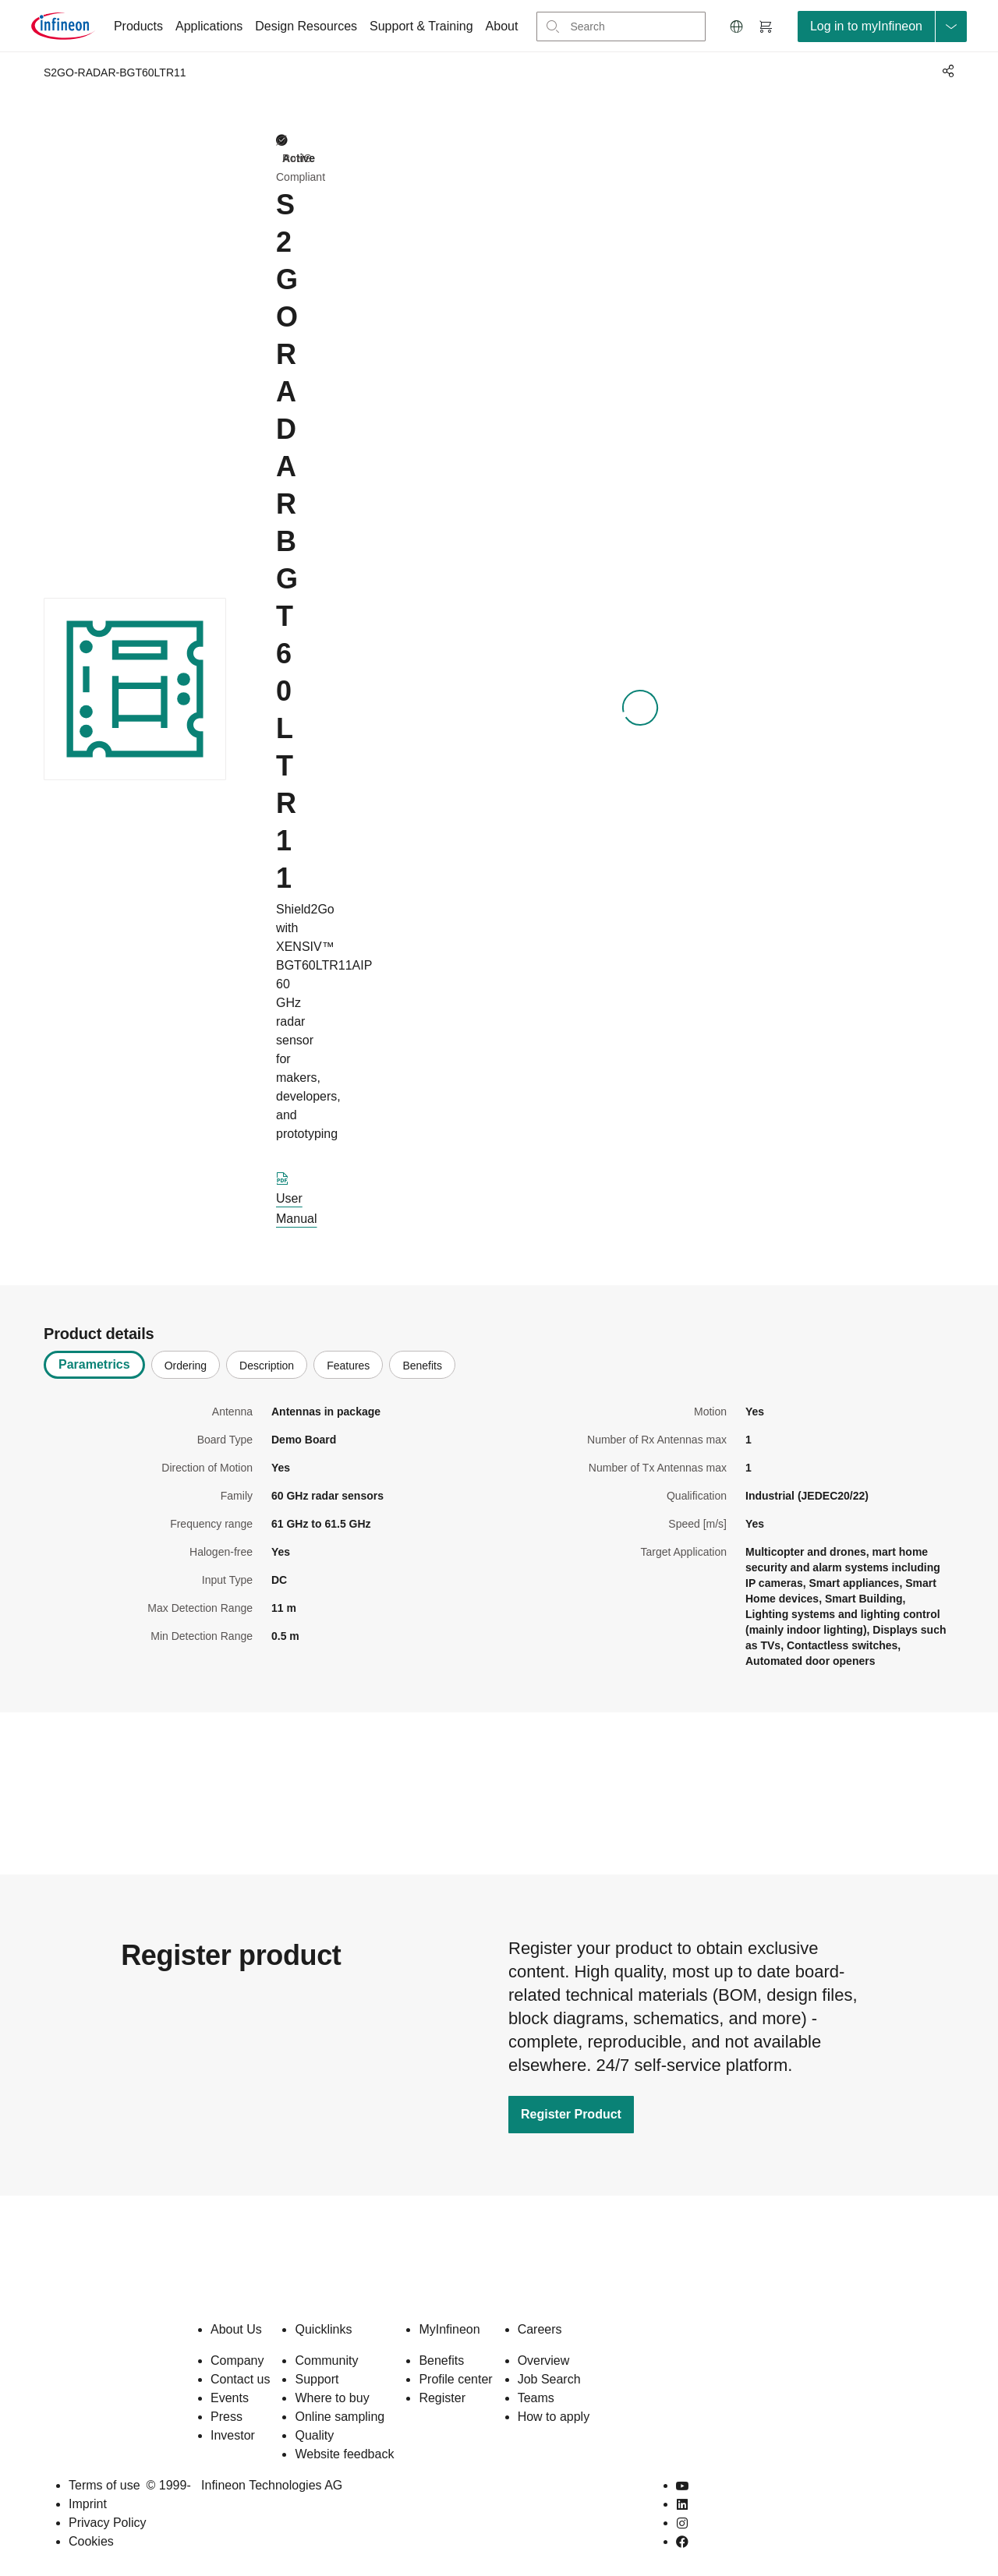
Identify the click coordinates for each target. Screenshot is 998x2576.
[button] (736, 26)
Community (326, 2360)
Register (442, 2398)
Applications (208, 26)
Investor (233, 2435)
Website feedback (344, 2454)
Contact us (240, 2379)
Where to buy (332, 2398)
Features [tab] (348, 1365)
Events (230, 2398)
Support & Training (421, 26)
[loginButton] (882, 26)
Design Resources (306, 26)
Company (237, 2360)
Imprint (88, 2504)
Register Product (571, 2114)
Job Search (549, 2379)
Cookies (91, 2541)
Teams (536, 2398)
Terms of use (104, 2485)
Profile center (455, 2379)
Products (138, 26)
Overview (544, 2360)
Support (316, 2379)
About (502, 26)
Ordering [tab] (186, 1365)
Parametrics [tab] (94, 1364)
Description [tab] (266, 1365)
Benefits (441, 2360)
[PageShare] (945, 71)
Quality (314, 2435)
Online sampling (339, 2416)
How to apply (554, 2416)
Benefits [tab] (422, 1365)
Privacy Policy (108, 2522)
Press (226, 2416)
